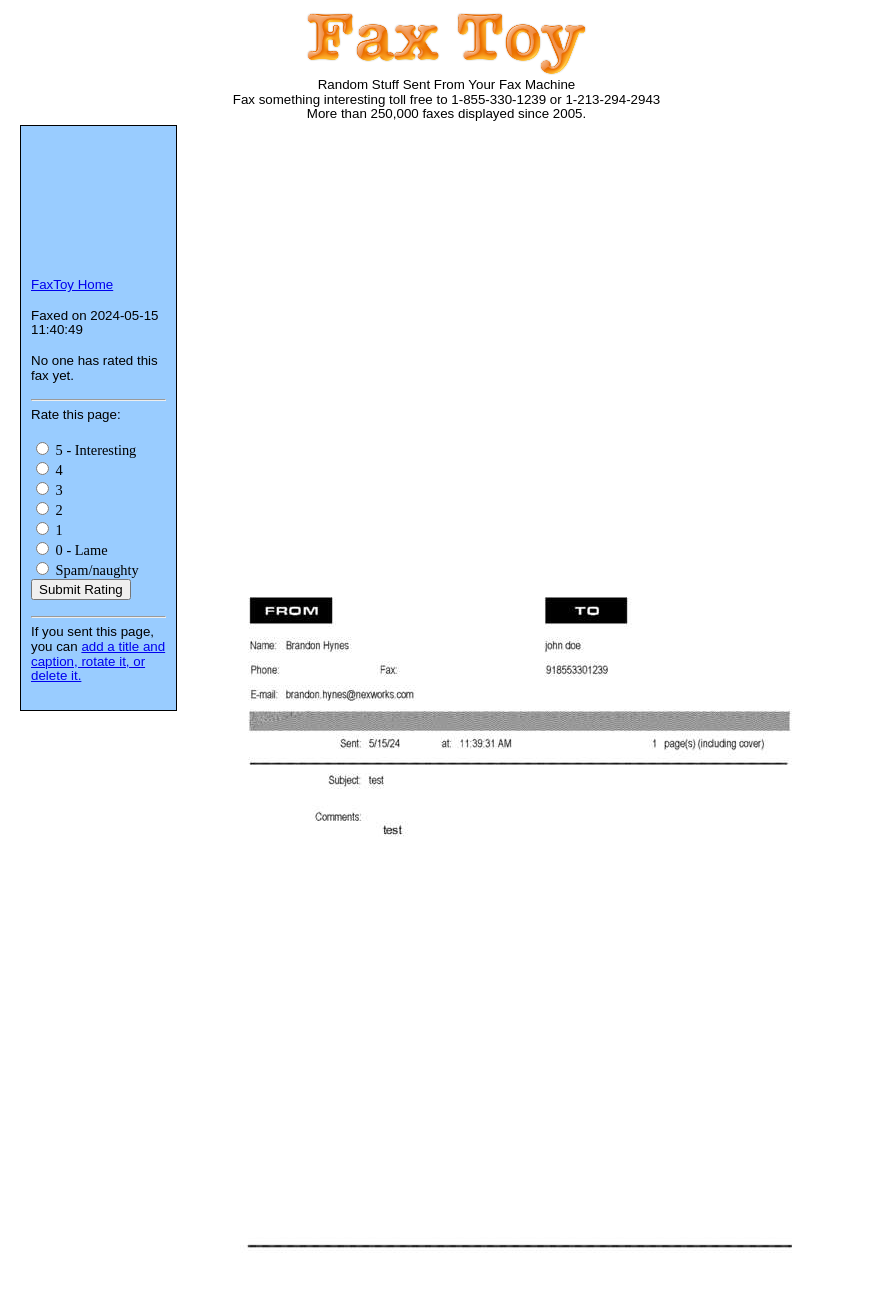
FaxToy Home (72, 284)
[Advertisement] (546, 295)
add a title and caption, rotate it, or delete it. (98, 661)
